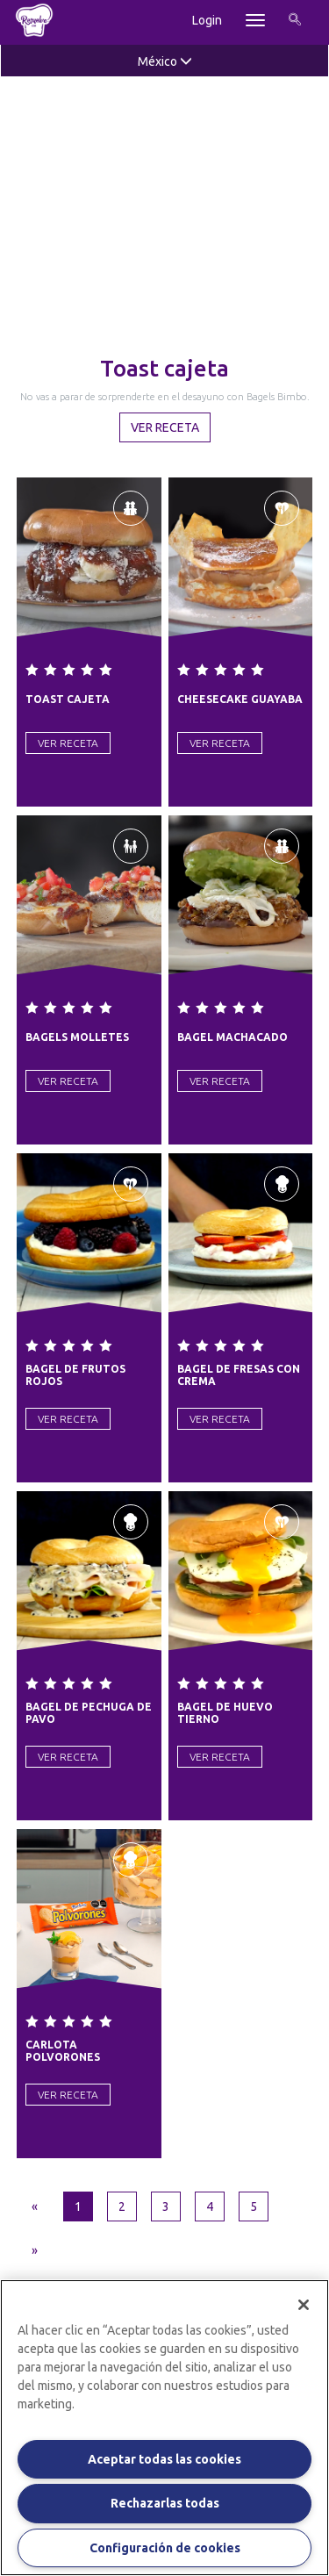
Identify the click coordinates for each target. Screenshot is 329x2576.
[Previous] (34, 2206)
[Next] (34, 2250)
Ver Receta (165, 427)
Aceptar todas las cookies (164, 2459)
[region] (164, 2427)
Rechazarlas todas (165, 2503)
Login (207, 20)
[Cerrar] (303, 2304)
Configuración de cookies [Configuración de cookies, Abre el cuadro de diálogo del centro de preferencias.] (164, 2548)
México (165, 61)
